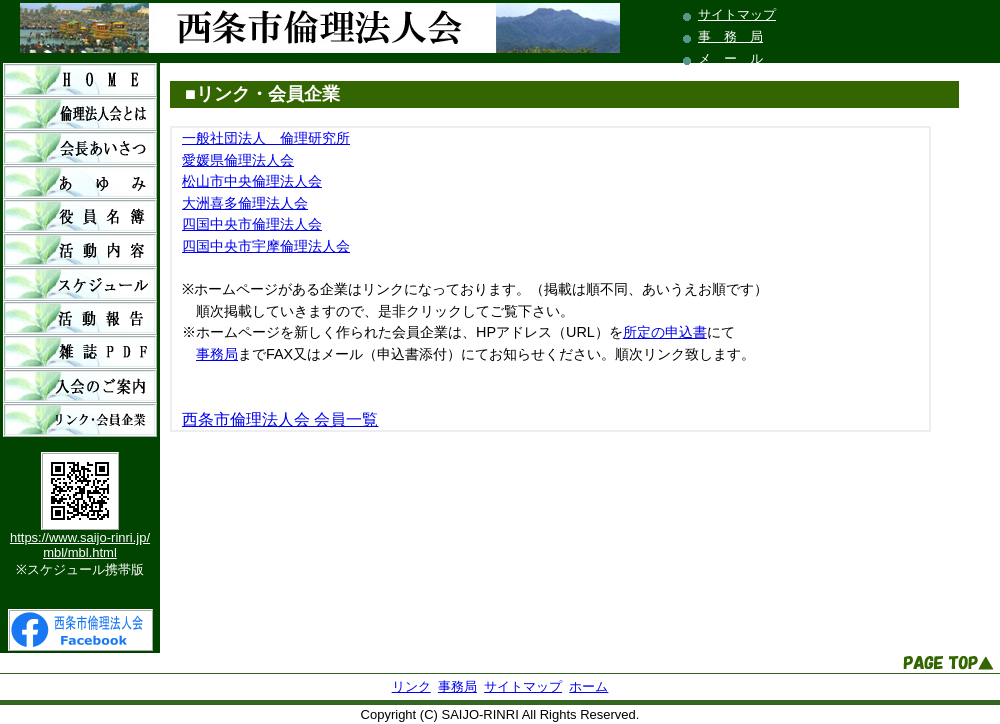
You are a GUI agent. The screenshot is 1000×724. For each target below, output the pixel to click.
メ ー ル (730, 58)
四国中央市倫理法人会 (252, 224)
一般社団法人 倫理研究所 (266, 138)
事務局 (217, 354)
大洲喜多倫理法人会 (245, 203)
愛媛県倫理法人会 (238, 160)
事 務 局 (730, 36)
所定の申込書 (665, 332)
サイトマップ (737, 14)
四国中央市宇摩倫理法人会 (266, 246)
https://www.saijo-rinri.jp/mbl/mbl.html (80, 545)
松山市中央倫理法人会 (252, 181)
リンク (411, 686)
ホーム (588, 686)
